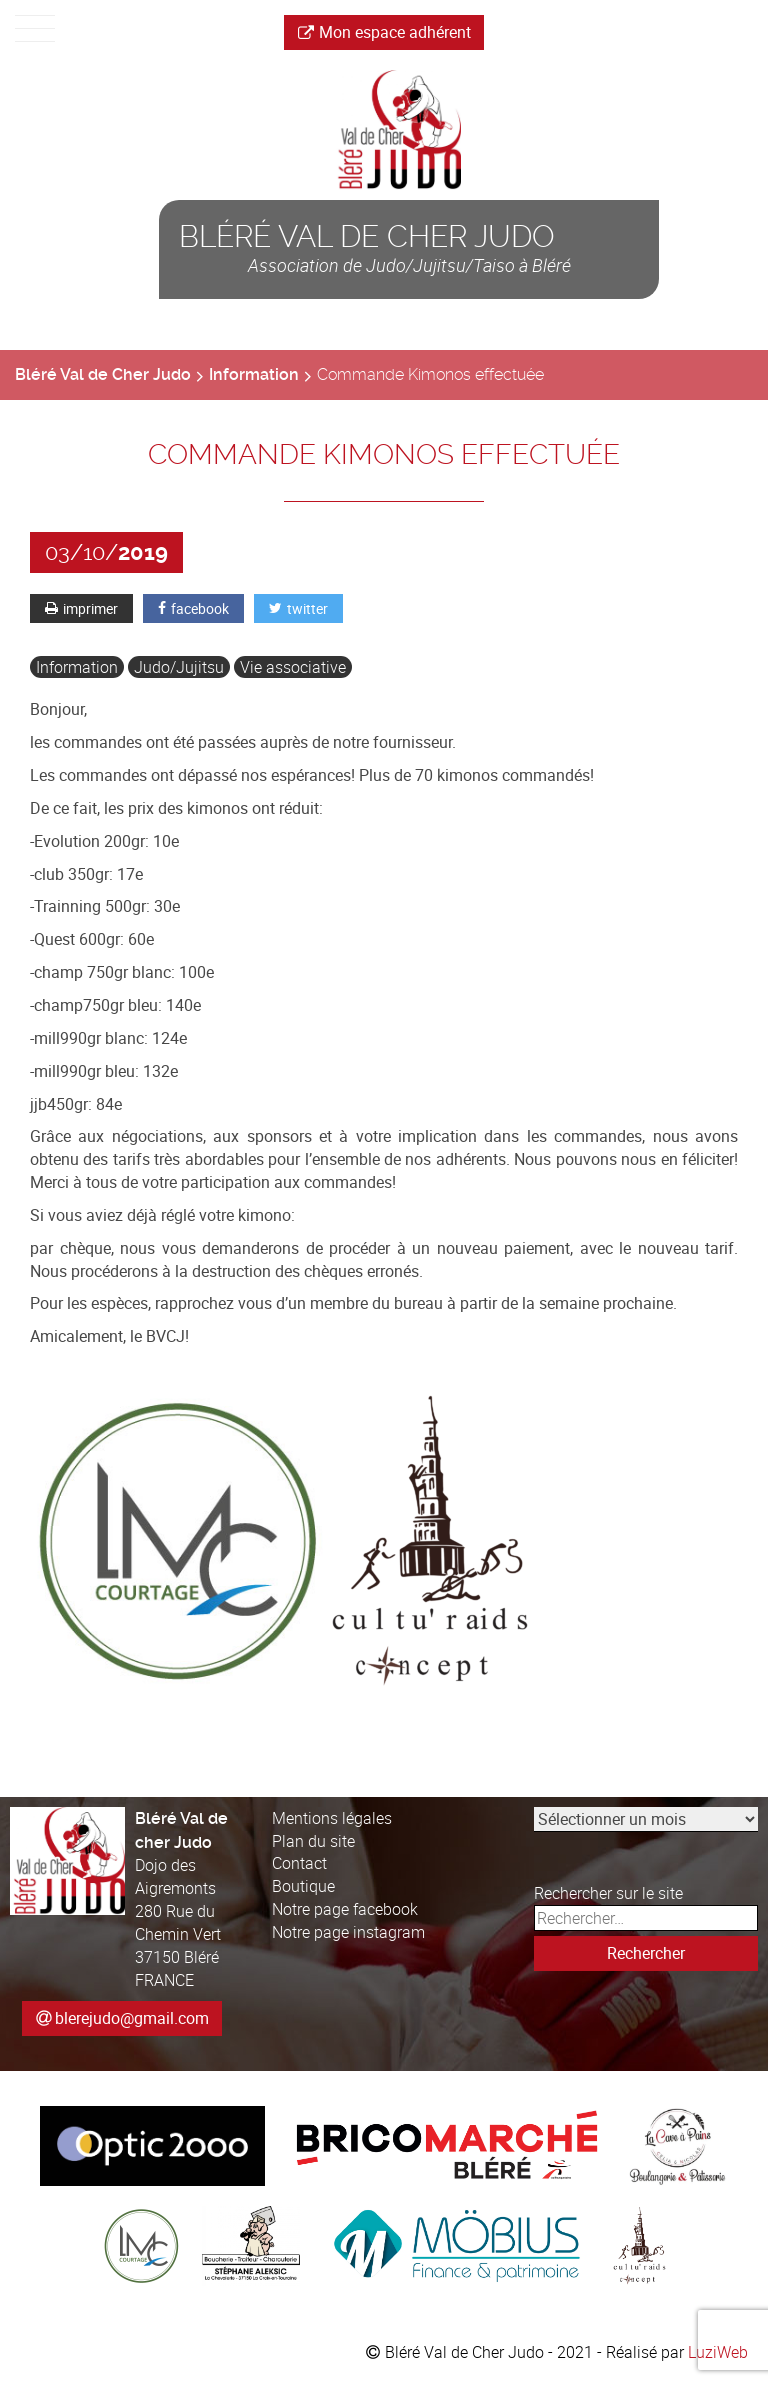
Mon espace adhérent (384, 32)
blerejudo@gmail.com (132, 2018)
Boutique (303, 1886)
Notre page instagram (348, 1932)
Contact (299, 1863)
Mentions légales (332, 1818)
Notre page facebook (345, 1909)
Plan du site (313, 1841)
